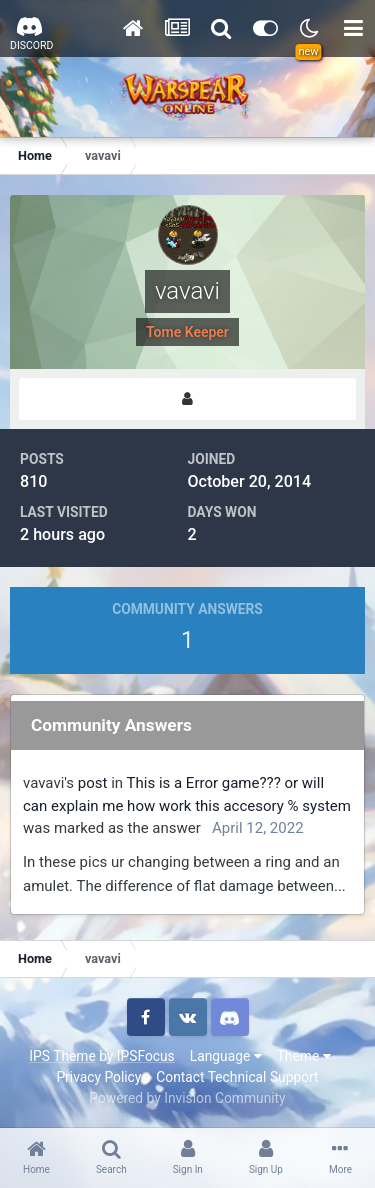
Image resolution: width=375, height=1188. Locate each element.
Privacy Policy (98, 1077)
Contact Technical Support (237, 1077)
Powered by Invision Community (187, 1098)
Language (226, 1056)
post (93, 783)
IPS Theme (62, 1056)
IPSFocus (146, 1056)
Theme (304, 1056)
